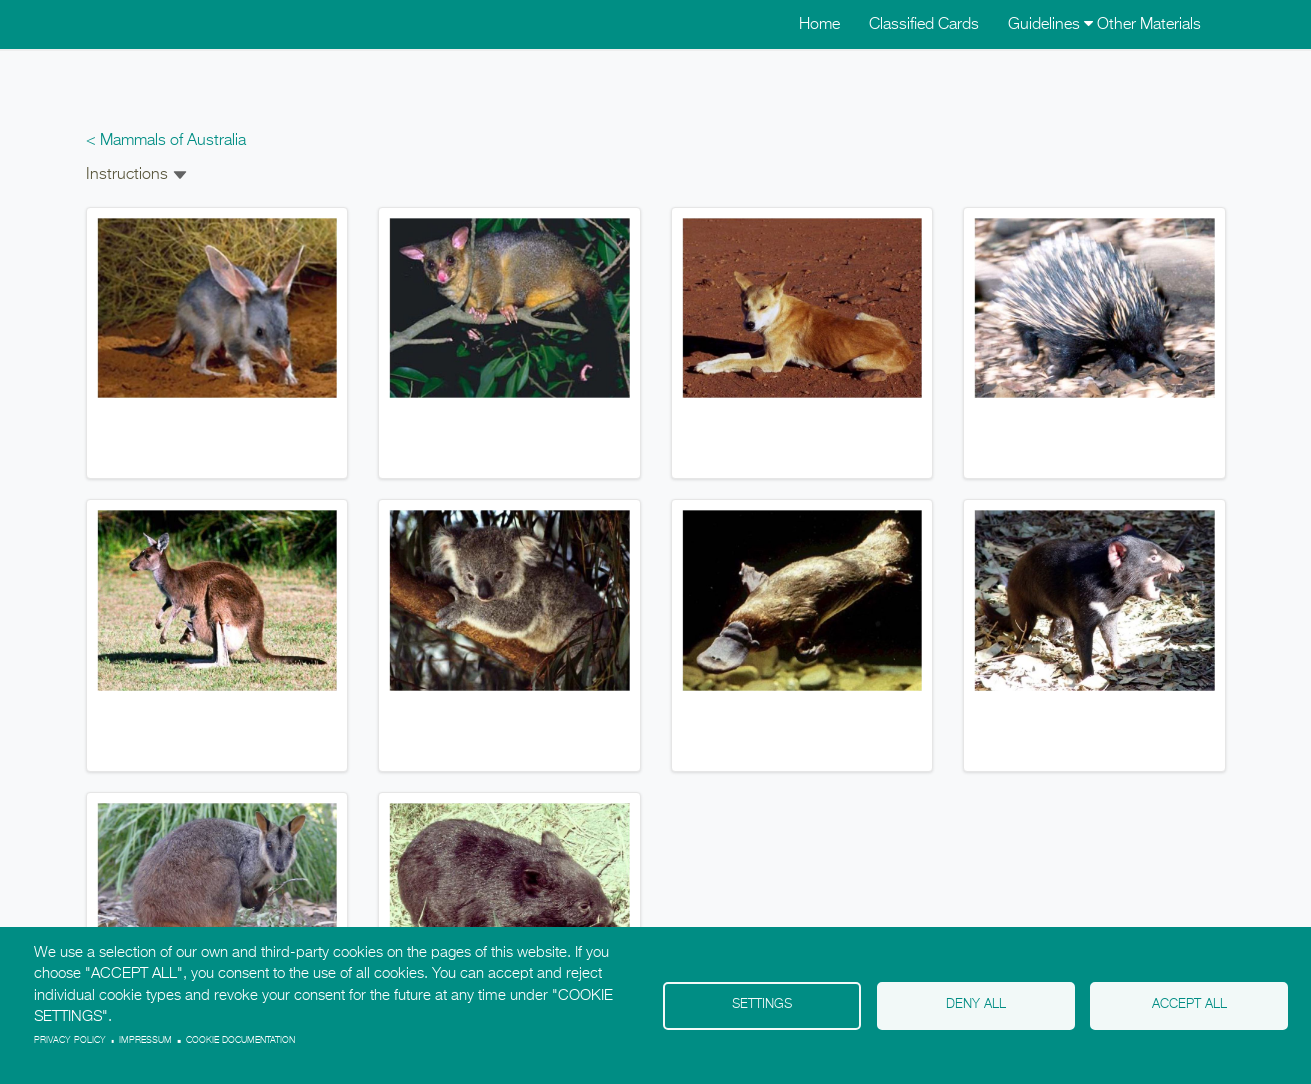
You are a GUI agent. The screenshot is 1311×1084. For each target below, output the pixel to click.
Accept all (1189, 1004)
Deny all (976, 1004)
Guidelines (1050, 25)
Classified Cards (924, 25)
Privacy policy (70, 1040)
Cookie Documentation (240, 1040)
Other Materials (1149, 25)
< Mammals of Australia (166, 141)
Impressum (145, 1040)
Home (819, 25)
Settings (762, 1004)
